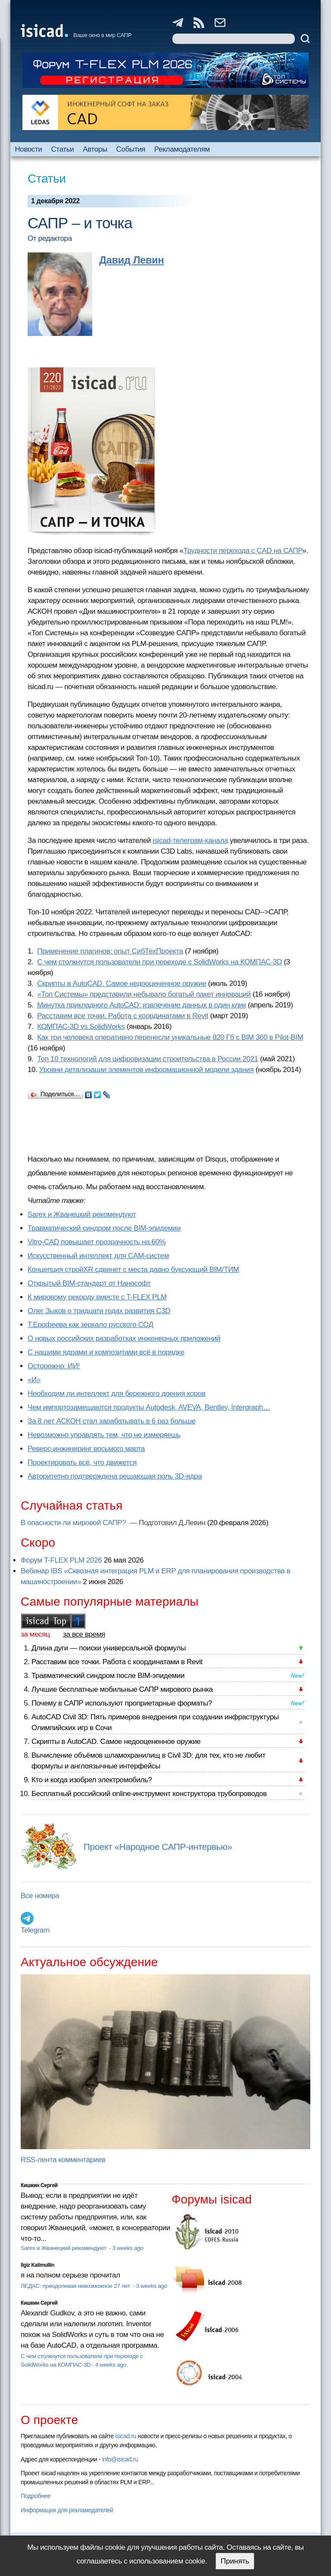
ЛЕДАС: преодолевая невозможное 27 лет (76, 2286)
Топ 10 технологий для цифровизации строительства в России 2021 (147, 1059)
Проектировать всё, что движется (82, 1462)
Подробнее (35, 2495)
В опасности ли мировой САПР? (74, 1523)
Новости (28, 149)
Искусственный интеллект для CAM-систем (98, 1256)
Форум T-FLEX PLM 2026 (61, 1560)
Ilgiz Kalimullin (37, 2265)
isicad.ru (125, 2436)
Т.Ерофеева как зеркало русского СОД (90, 1325)
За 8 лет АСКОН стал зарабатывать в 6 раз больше (111, 1421)
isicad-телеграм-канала (190, 840)
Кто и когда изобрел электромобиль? (91, 1780)
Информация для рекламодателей (67, 2510)
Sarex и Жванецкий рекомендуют (82, 1214)
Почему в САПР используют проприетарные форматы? (121, 1703)
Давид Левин (131, 260)
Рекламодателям (182, 149)
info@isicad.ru (120, 2459)
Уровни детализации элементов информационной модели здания (146, 1070)
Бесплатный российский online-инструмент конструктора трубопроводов (149, 1794)
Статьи (62, 149)
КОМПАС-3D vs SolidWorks (81, 1026)
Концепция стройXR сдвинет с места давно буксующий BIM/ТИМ (133, 1269)
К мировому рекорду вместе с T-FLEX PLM (97, 1297)
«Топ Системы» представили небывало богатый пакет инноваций (143, 994)
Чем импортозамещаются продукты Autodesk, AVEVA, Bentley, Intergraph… (149, 1407)
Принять (235, 2561)
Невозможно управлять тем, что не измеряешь (104, 1435)
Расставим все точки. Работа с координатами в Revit (122, 1016)
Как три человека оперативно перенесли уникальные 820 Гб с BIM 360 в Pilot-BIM (170, 1037)
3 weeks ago (127, 2248)
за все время (84, 1634)
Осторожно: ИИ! (54, 1366)
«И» (34, 1380)
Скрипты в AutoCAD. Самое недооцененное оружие (121, 983)
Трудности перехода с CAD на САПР (243, 551)
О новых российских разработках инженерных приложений (124, 1338)
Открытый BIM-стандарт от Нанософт (89, 1283)
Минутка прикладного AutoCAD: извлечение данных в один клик (141, 1005)
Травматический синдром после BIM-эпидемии (104, 1228)
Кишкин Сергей (39, 2185)
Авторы (95, 149)
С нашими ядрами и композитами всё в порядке (106, 1352)
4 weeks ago (110, 2365)
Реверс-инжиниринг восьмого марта (86, 1449)
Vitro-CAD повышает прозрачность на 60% (97, 1242)
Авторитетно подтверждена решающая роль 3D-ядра (115, 1476)
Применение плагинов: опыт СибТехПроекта (110, 951)
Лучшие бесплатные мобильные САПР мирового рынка (122, 1689)
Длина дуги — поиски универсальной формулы (108, 1648)
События (131, 149)
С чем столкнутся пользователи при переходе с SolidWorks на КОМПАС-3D (159, 962)
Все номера (40, 1896)
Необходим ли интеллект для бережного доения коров (117, 1393)
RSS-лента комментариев (63, 2160)
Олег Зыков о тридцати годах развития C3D (99, 1311)
